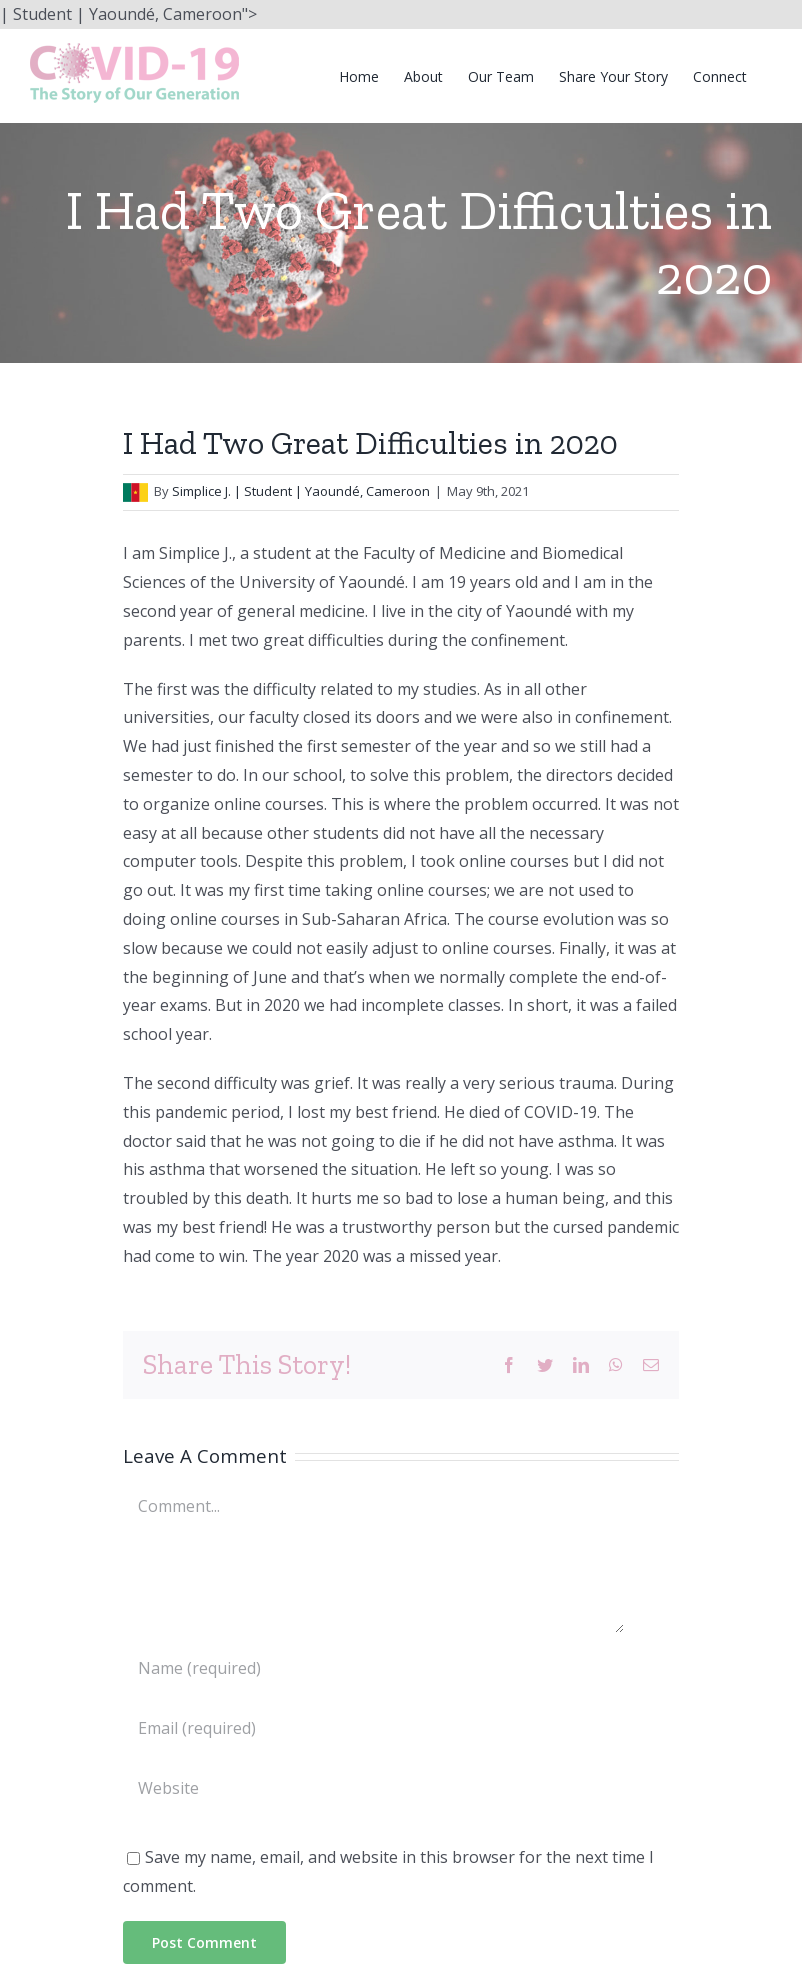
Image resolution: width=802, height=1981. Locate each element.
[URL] (373, 1788)
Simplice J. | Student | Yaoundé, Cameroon (301, 491)
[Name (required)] (373, 1668)
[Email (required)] (373, 1728)
